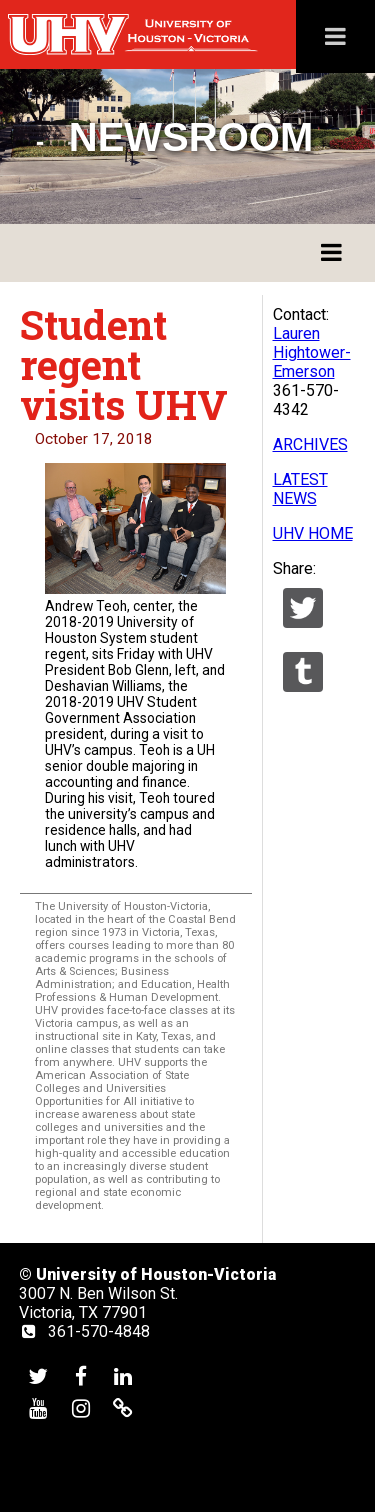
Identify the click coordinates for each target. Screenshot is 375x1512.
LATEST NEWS (300, 489)
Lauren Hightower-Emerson (312, 352)
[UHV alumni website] (123, 1407)
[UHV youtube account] (38, 1407)
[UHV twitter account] (38, 1375)
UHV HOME (313, 533)
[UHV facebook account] (81, 1375)
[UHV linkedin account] (123, 1375)
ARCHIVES (310, 444)
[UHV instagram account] (81, 1407)
